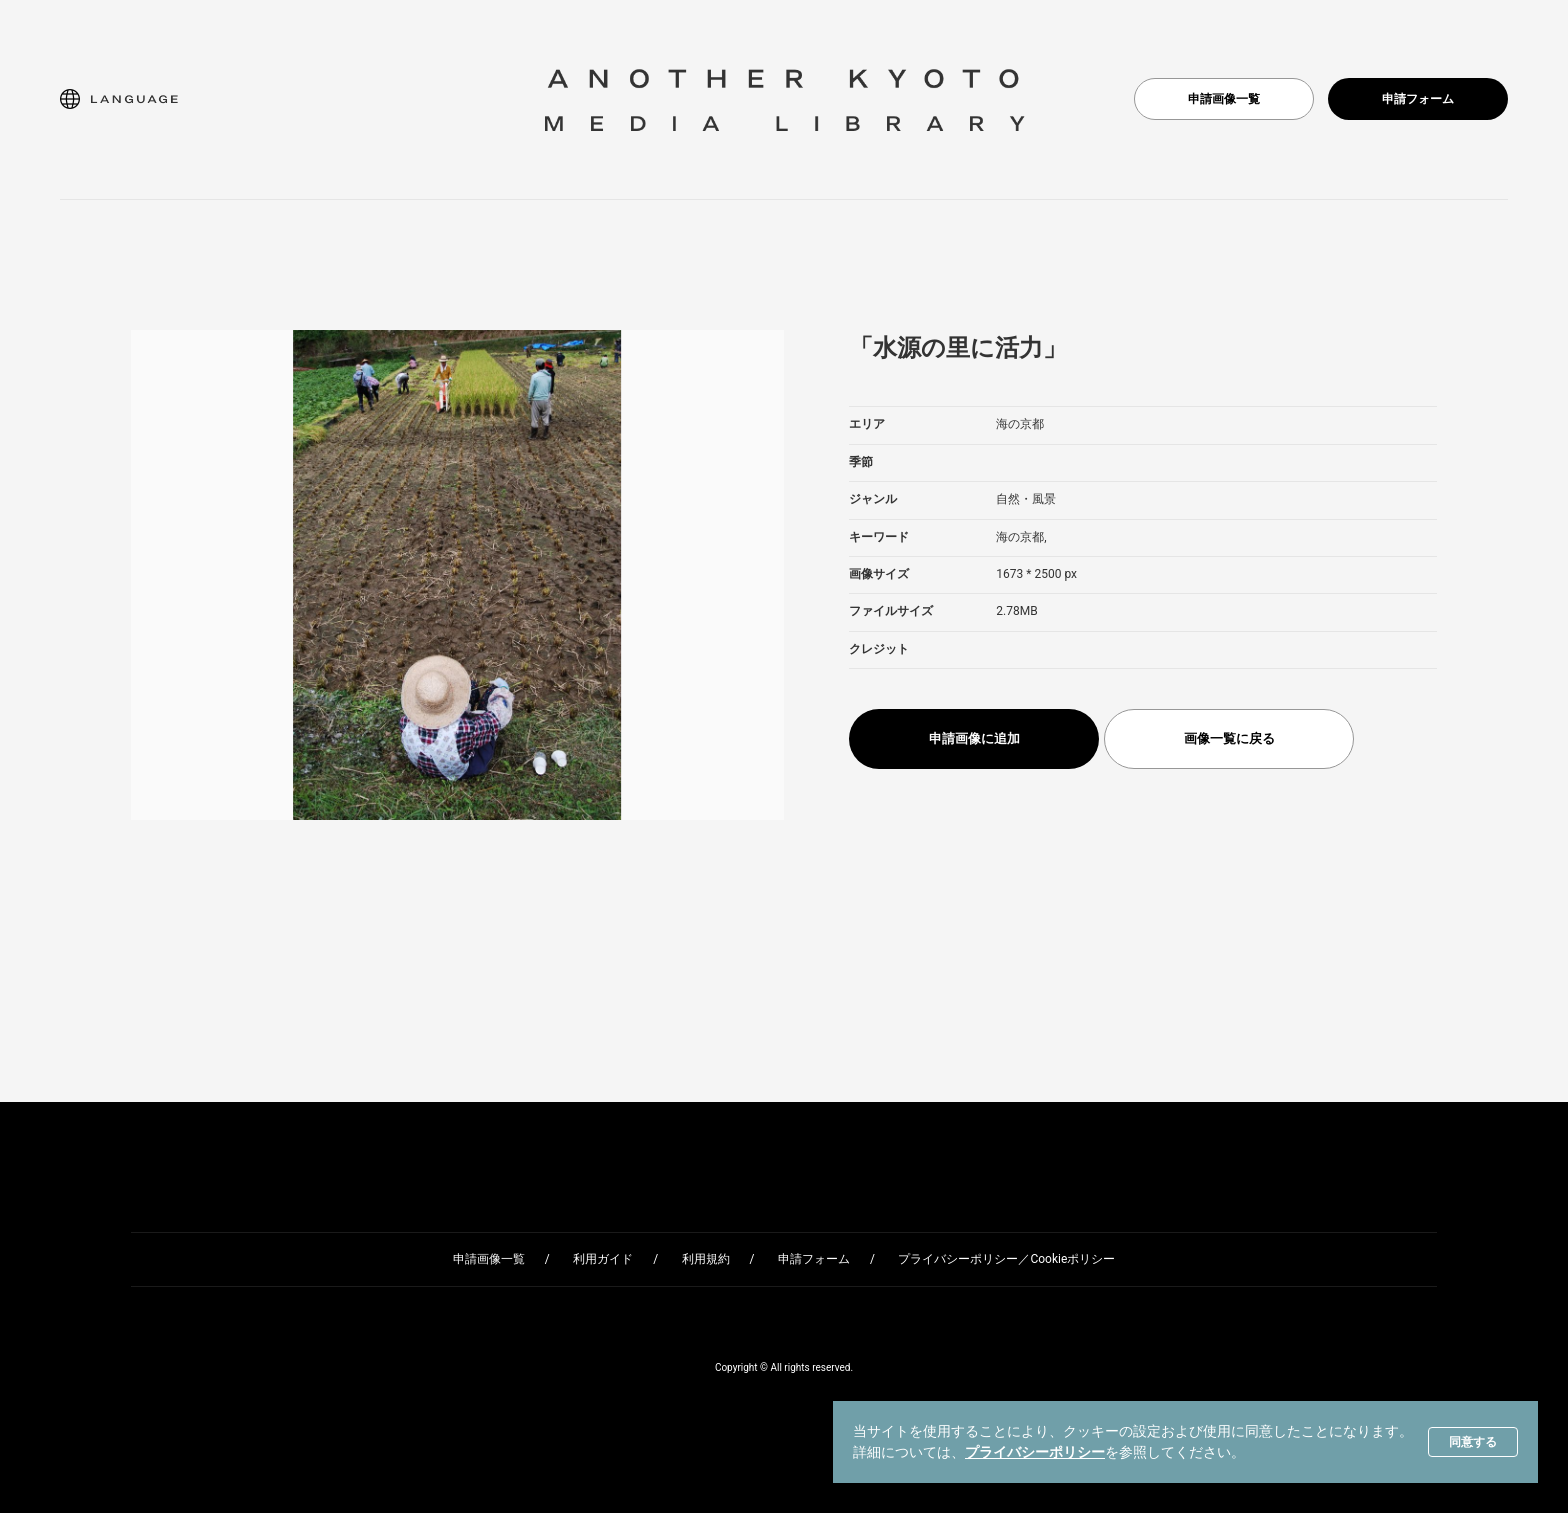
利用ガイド (603, 1259)
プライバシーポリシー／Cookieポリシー (1006, 1259)
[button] (119, 99)
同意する (1473, 1442)
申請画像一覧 (1224, 99)
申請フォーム (1418, 99)
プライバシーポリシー (1035, 1452)
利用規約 (706, 1259)
